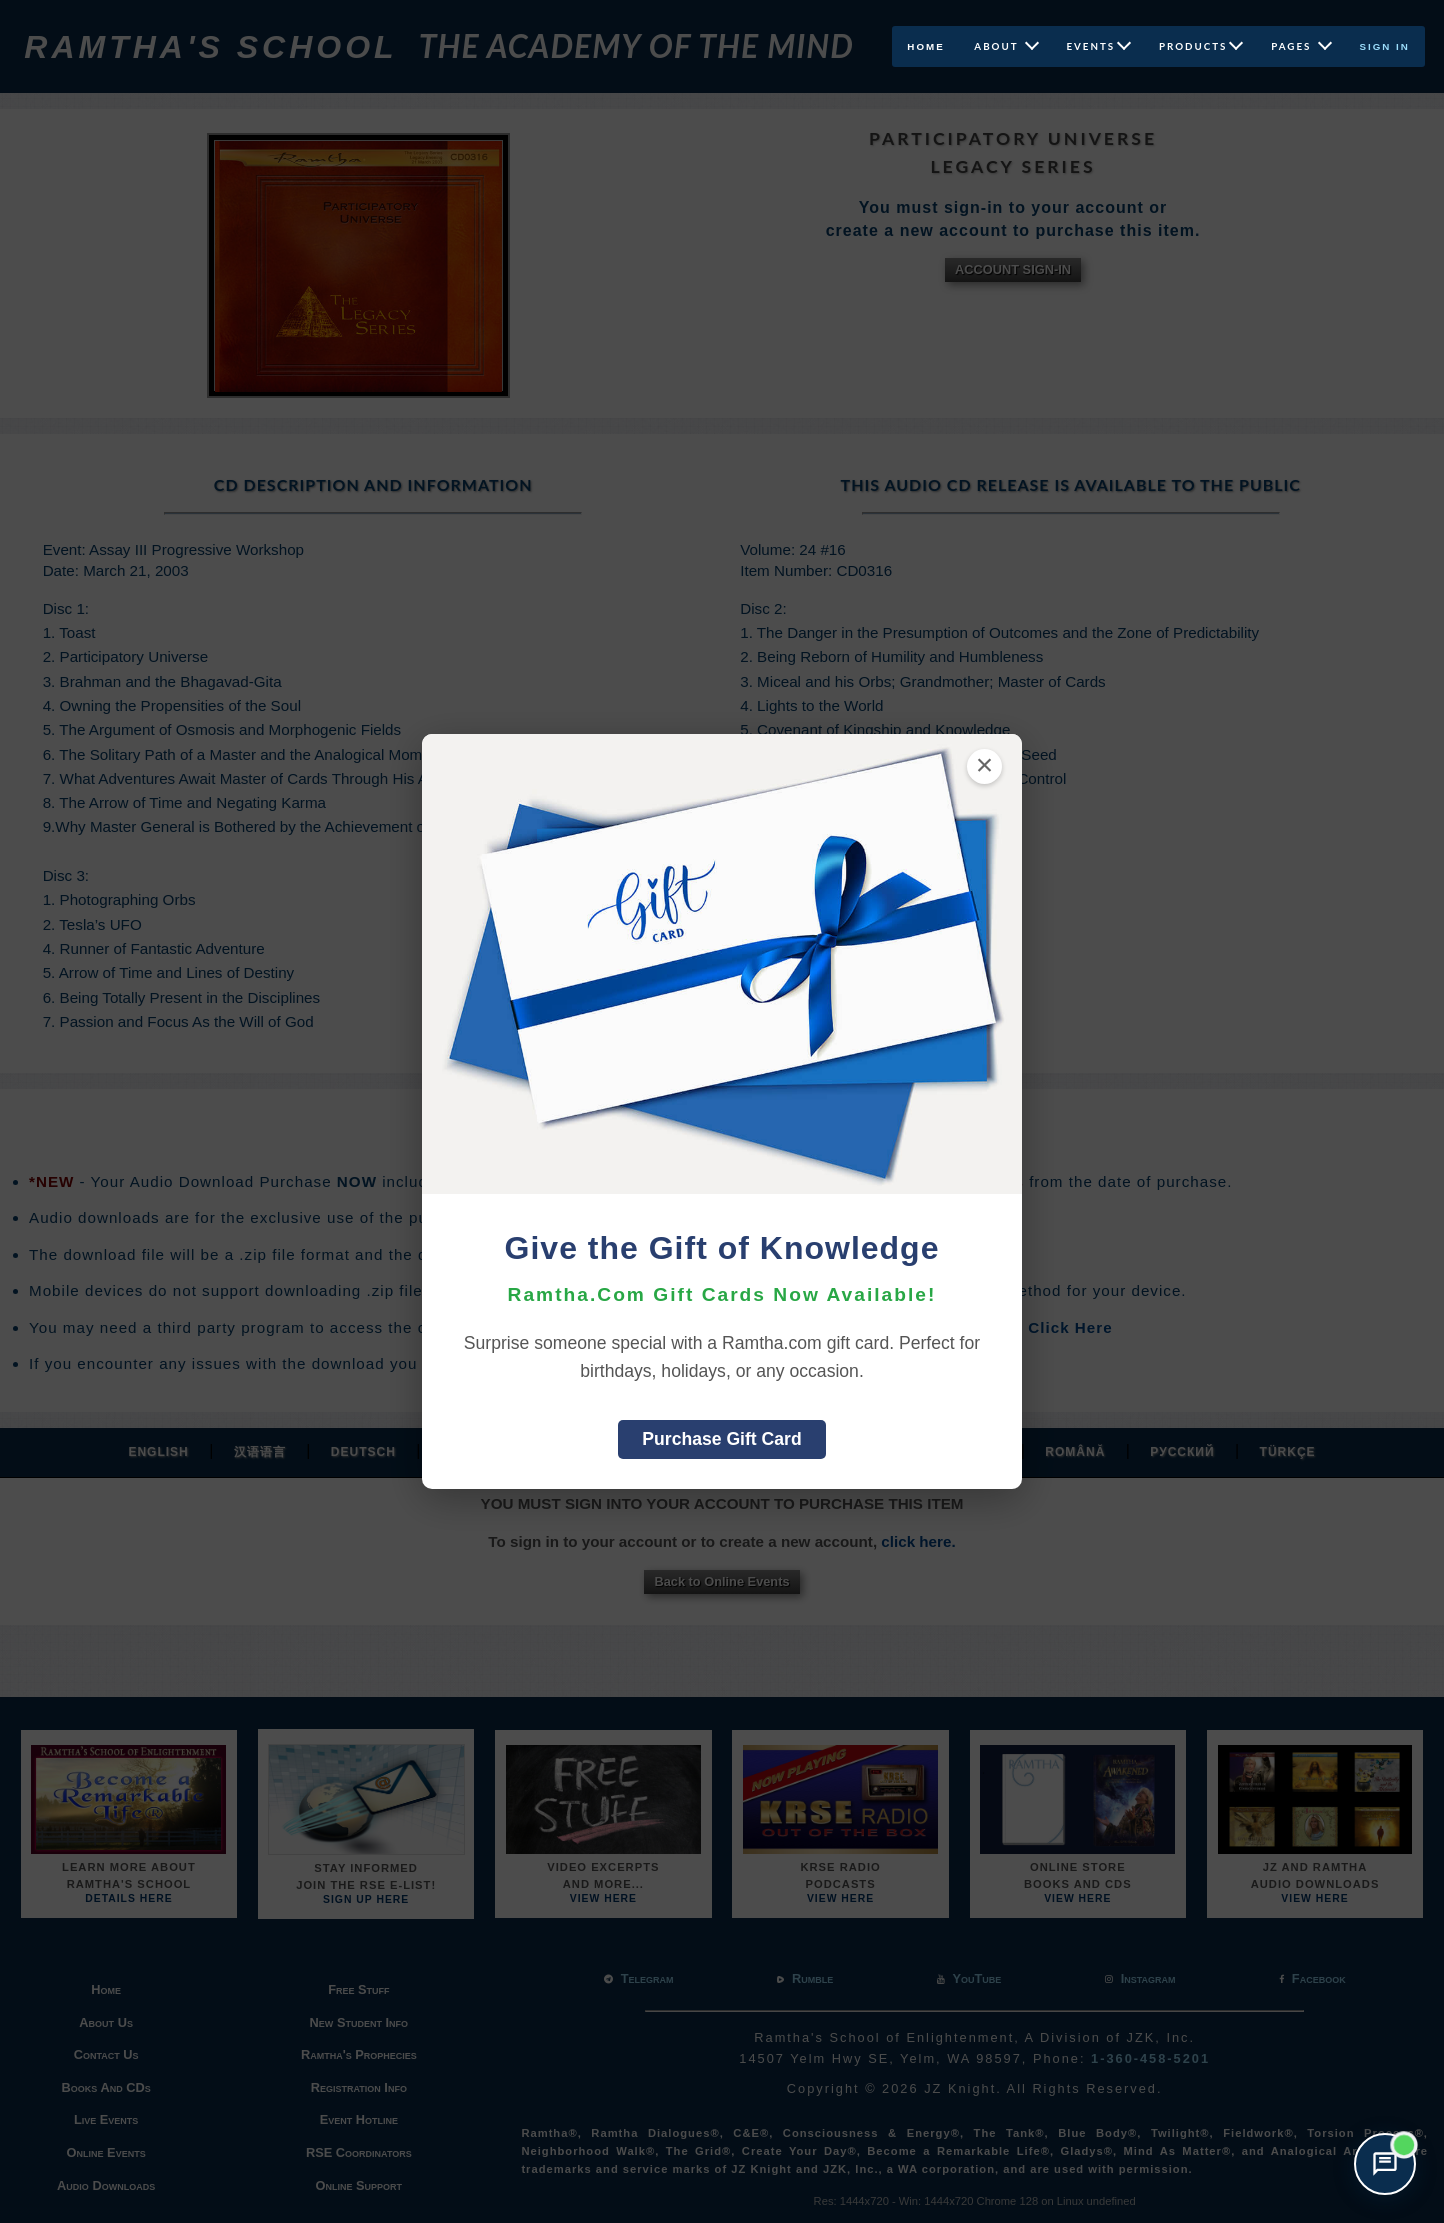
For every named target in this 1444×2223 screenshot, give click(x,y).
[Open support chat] (1385, 2164)
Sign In (1386, 46)
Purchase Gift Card (721, 1439)
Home (920, 46)
